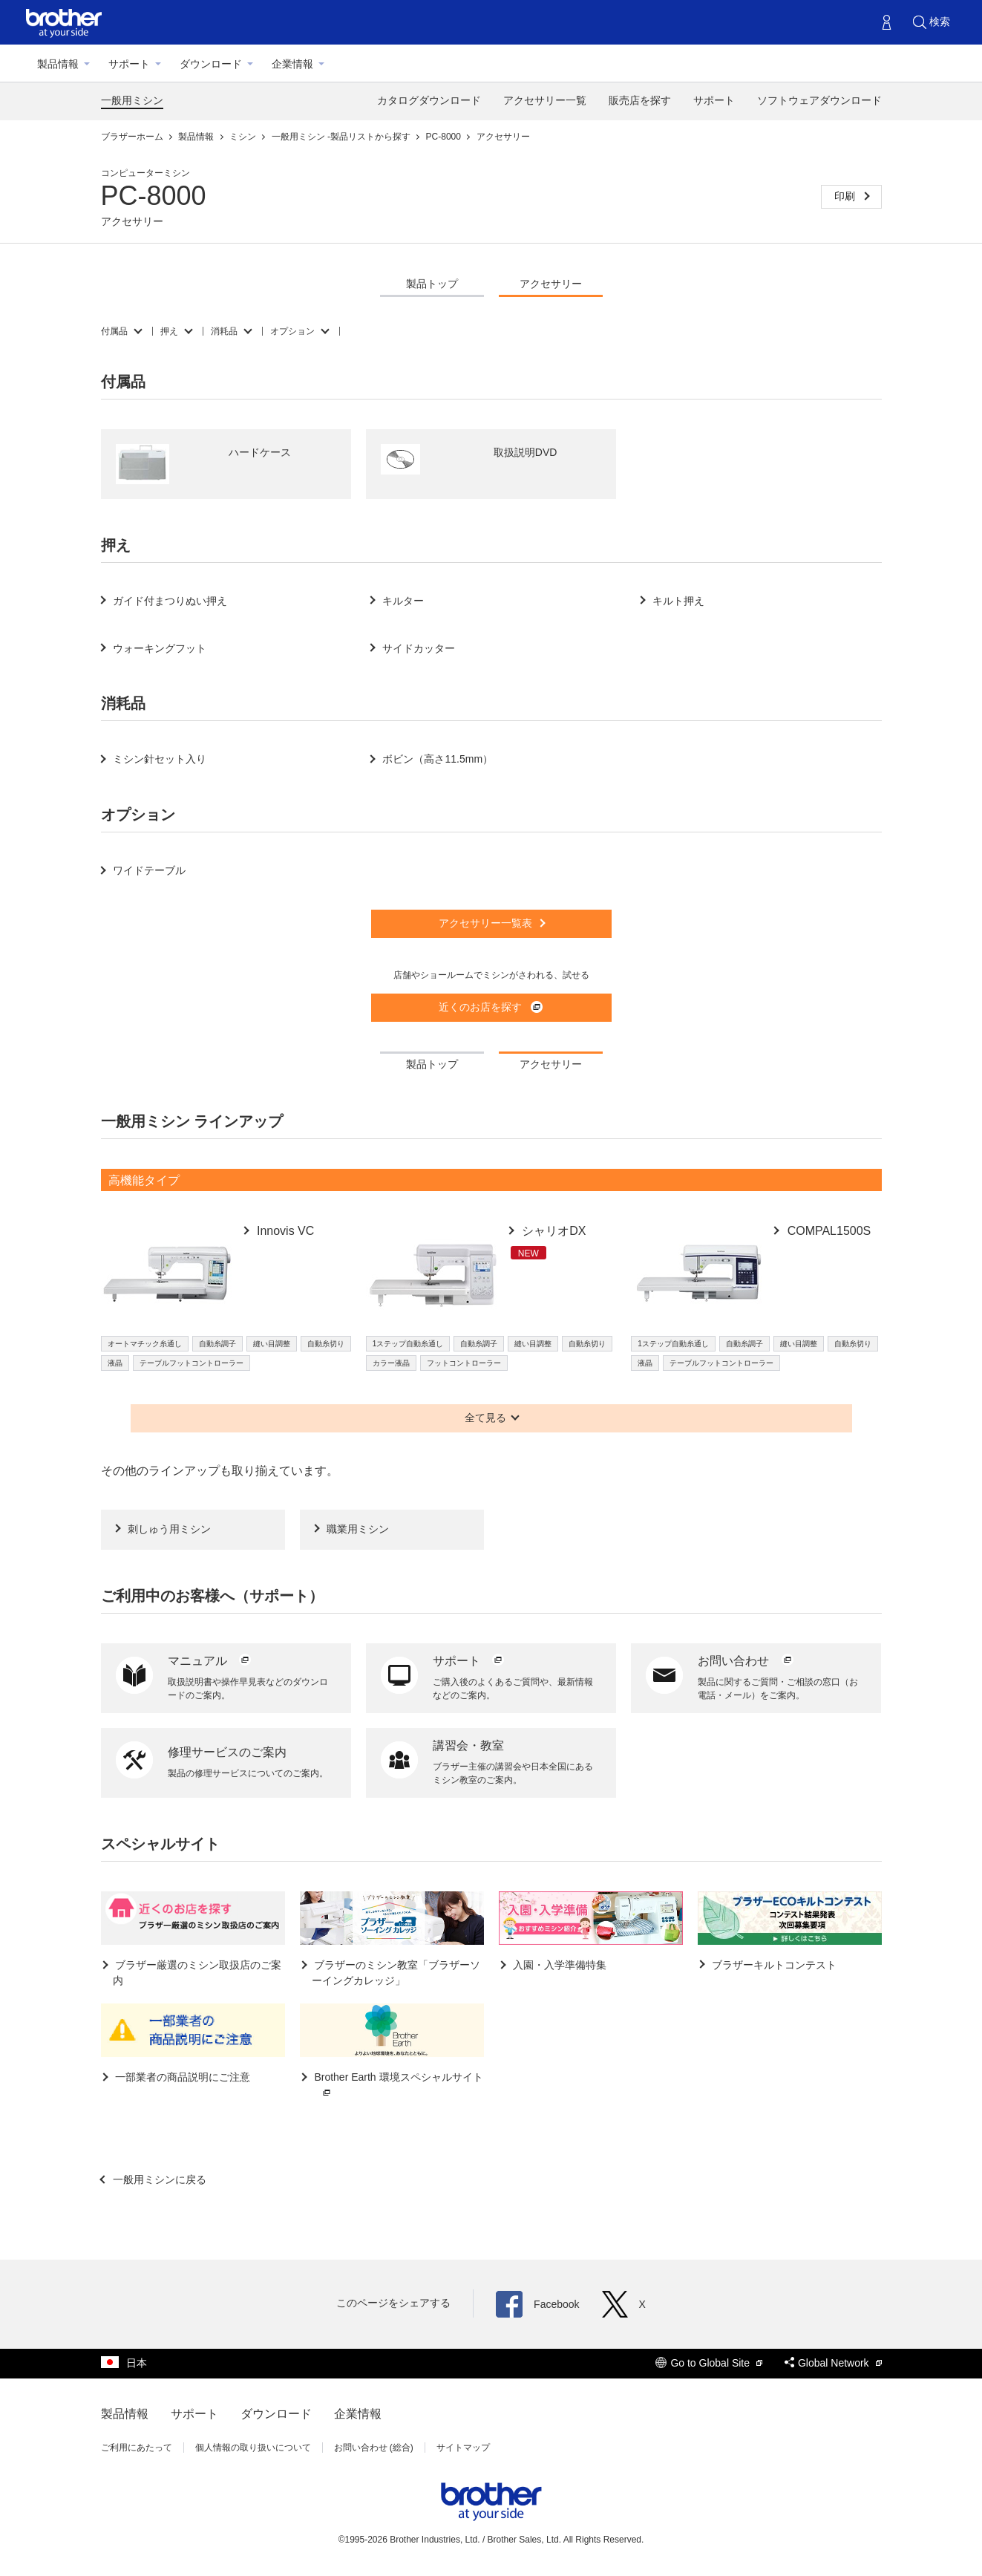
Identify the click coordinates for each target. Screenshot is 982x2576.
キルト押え (678, 601)
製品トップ (432, 284)
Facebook (537, 2304)
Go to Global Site (708, 2363)
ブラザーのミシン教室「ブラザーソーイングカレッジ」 (396, 1972)
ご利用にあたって (136, 2447)
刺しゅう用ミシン (169, 1529)
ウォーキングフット (159, 648)
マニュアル (210, 1660)
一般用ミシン (132, 100)
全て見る (485, 1418)
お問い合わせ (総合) (373, 2447)
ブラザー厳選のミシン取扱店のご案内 (197, 1972)
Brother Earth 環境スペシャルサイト (397, 2085)
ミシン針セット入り (159, 759)
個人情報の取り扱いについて (253, 2447)
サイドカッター (418, 648)
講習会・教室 (468, 1745)
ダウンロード (211, 64)
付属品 (114, 331)
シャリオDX (552, 1231)
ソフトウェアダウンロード (819, 100)
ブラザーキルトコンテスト (773, 1965)
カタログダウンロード (429, 100)
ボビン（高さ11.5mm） (437, 759)
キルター (403, 601)
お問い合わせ (746, 1660)
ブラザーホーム (133, 136)
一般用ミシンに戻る (159, 2179)
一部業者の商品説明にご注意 (182, 2077)
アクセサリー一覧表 (485, 923)
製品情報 (58, 64)
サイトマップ (463, 2447)
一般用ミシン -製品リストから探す (342, 136)
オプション (292, 331)
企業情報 (292, 64)
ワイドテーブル (149, 870)
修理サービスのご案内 (227, 1752)
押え (169, 331)
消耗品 (224, 331)
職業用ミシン (358, 1529)
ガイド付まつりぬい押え (170, 601)
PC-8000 (445, 136)
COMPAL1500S (827, 1231)
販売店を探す (640, 100)
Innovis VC (284, 1231)
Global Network (833, 2363)
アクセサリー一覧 (544, 100)
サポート (129, 64)
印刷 (846, 196)
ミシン (243, 136)
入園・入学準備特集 (559, 1965)
